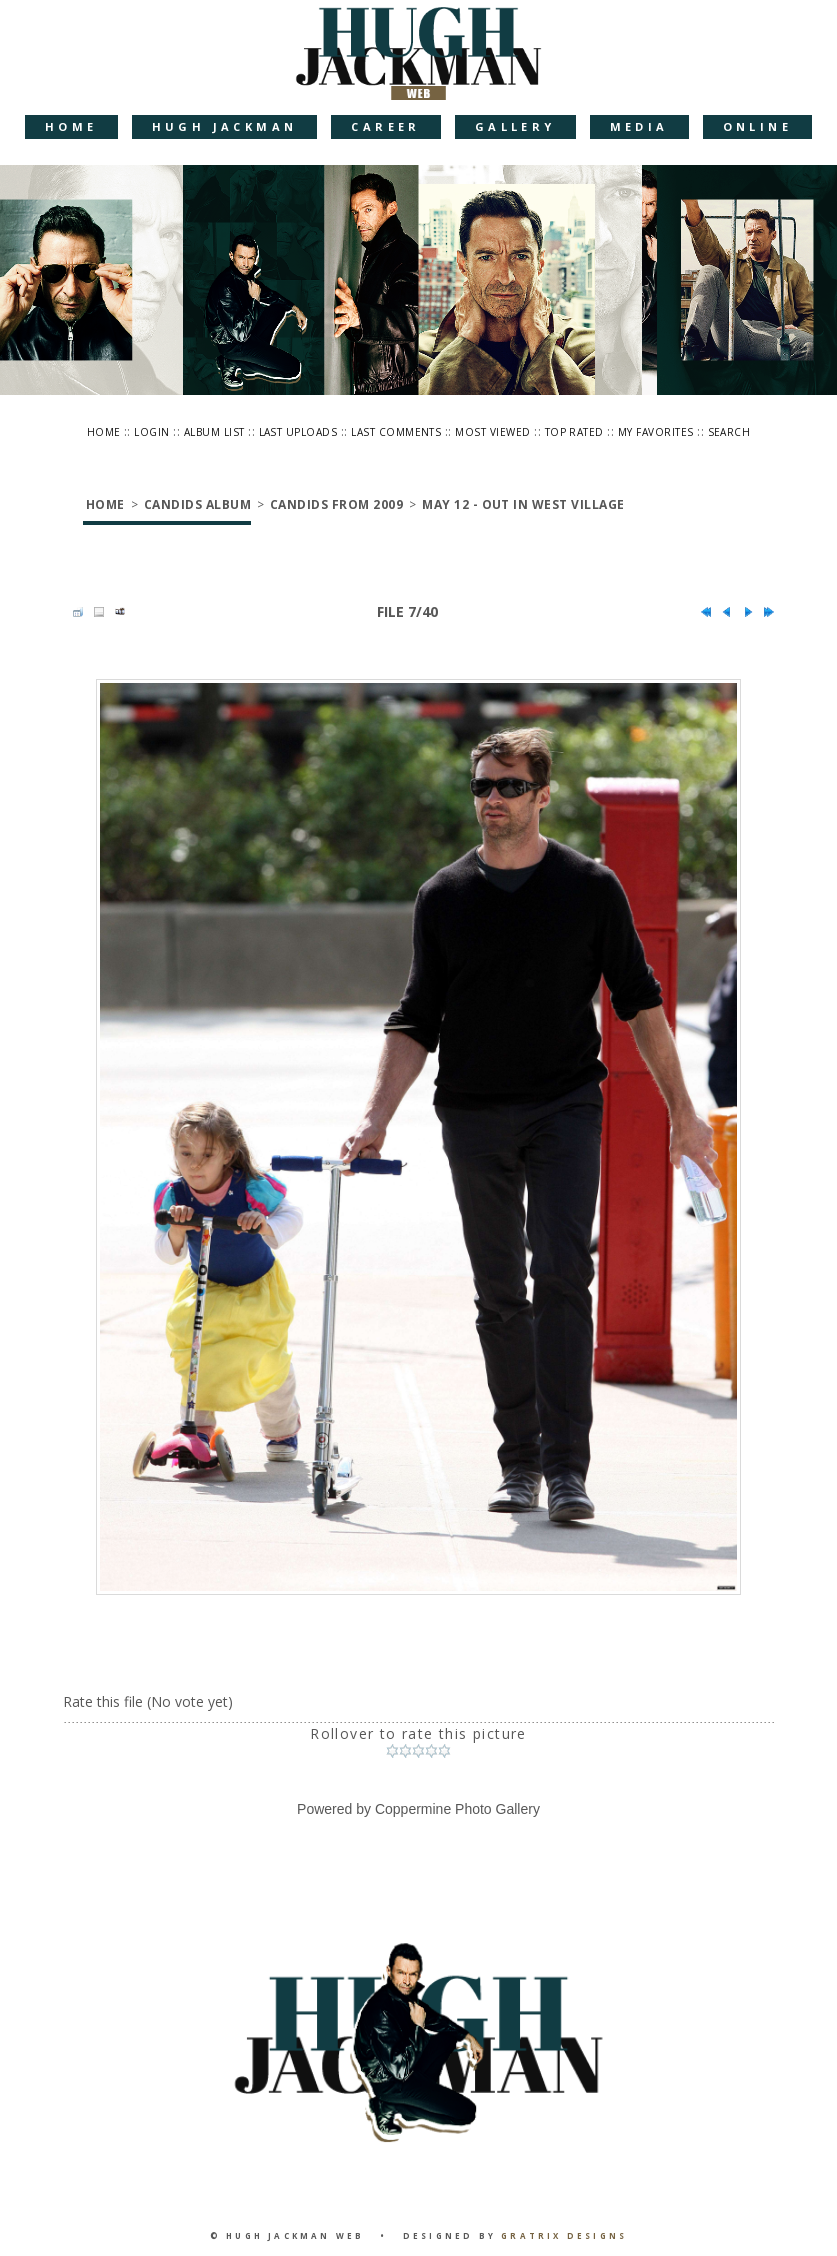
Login (151, 432)
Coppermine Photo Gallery (457, 1809)
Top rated (574, 432)
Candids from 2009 (336, 504)
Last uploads (298, 432)
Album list (214, 432)
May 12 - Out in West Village (523, 504)
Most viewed (492, 432)
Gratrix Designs (564, 2235)
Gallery (515, 126)
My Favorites (656, 432)
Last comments (396, 432)
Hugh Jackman (225, 126)
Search (729, 432)
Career (385, 126)
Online (757, 126)
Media (639, 126)
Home (71, 126)
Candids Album (197, 504)
